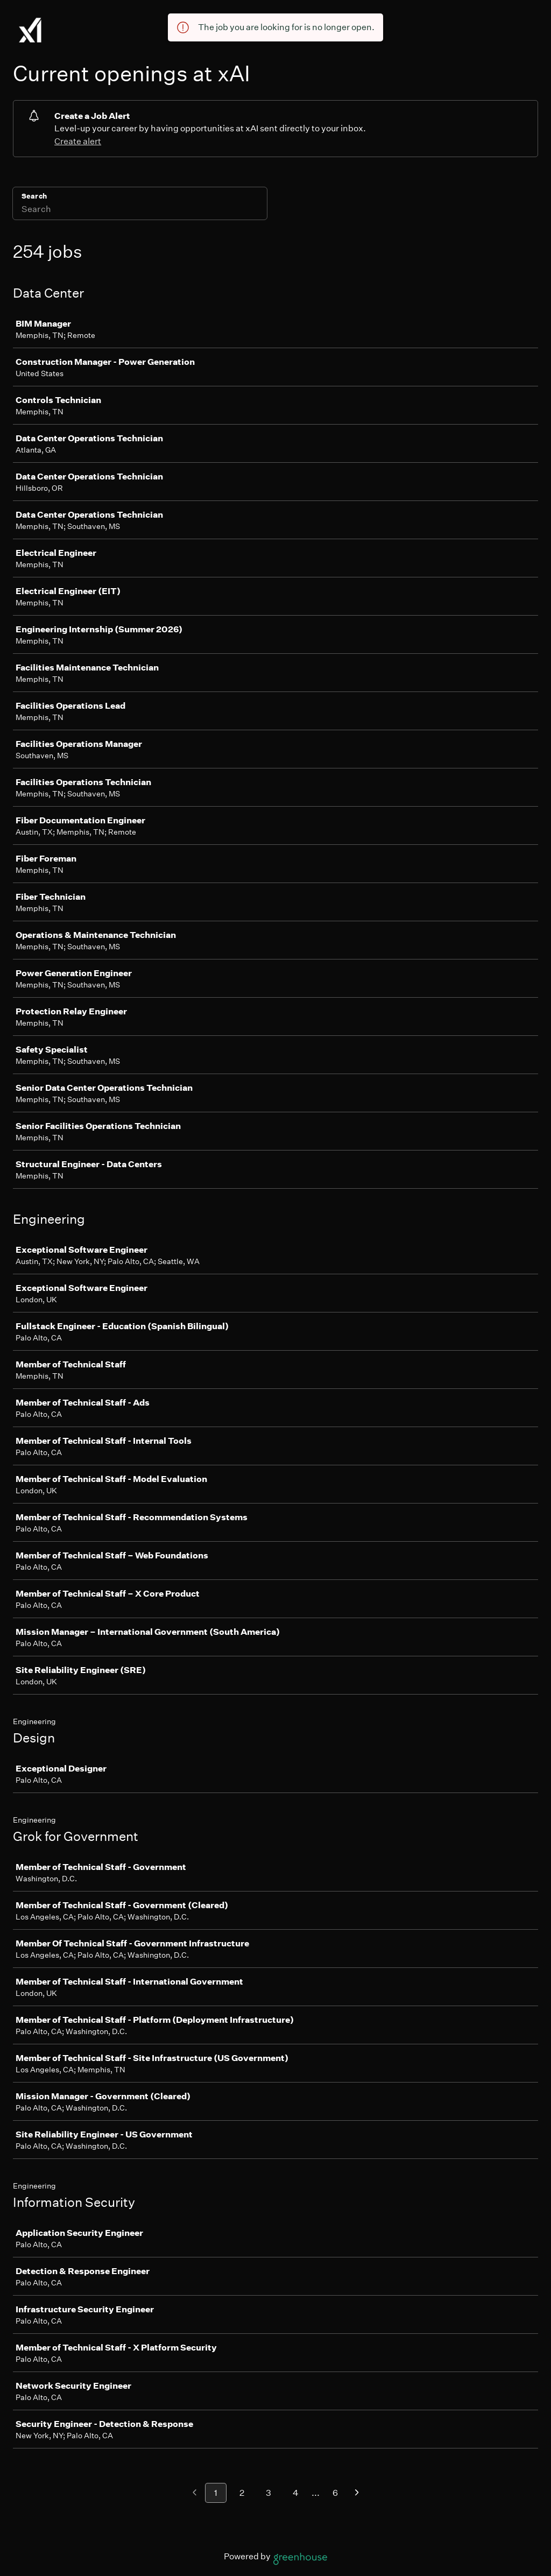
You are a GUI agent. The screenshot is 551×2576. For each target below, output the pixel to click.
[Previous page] (194, 2493)
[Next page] (357, 2493)
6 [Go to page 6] (335, 2493)
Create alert (77, 141)
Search (34, 196)
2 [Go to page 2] (241, 2493)
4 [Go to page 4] (296, 2493)
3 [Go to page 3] (268, 2493)
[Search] (140, 210)
